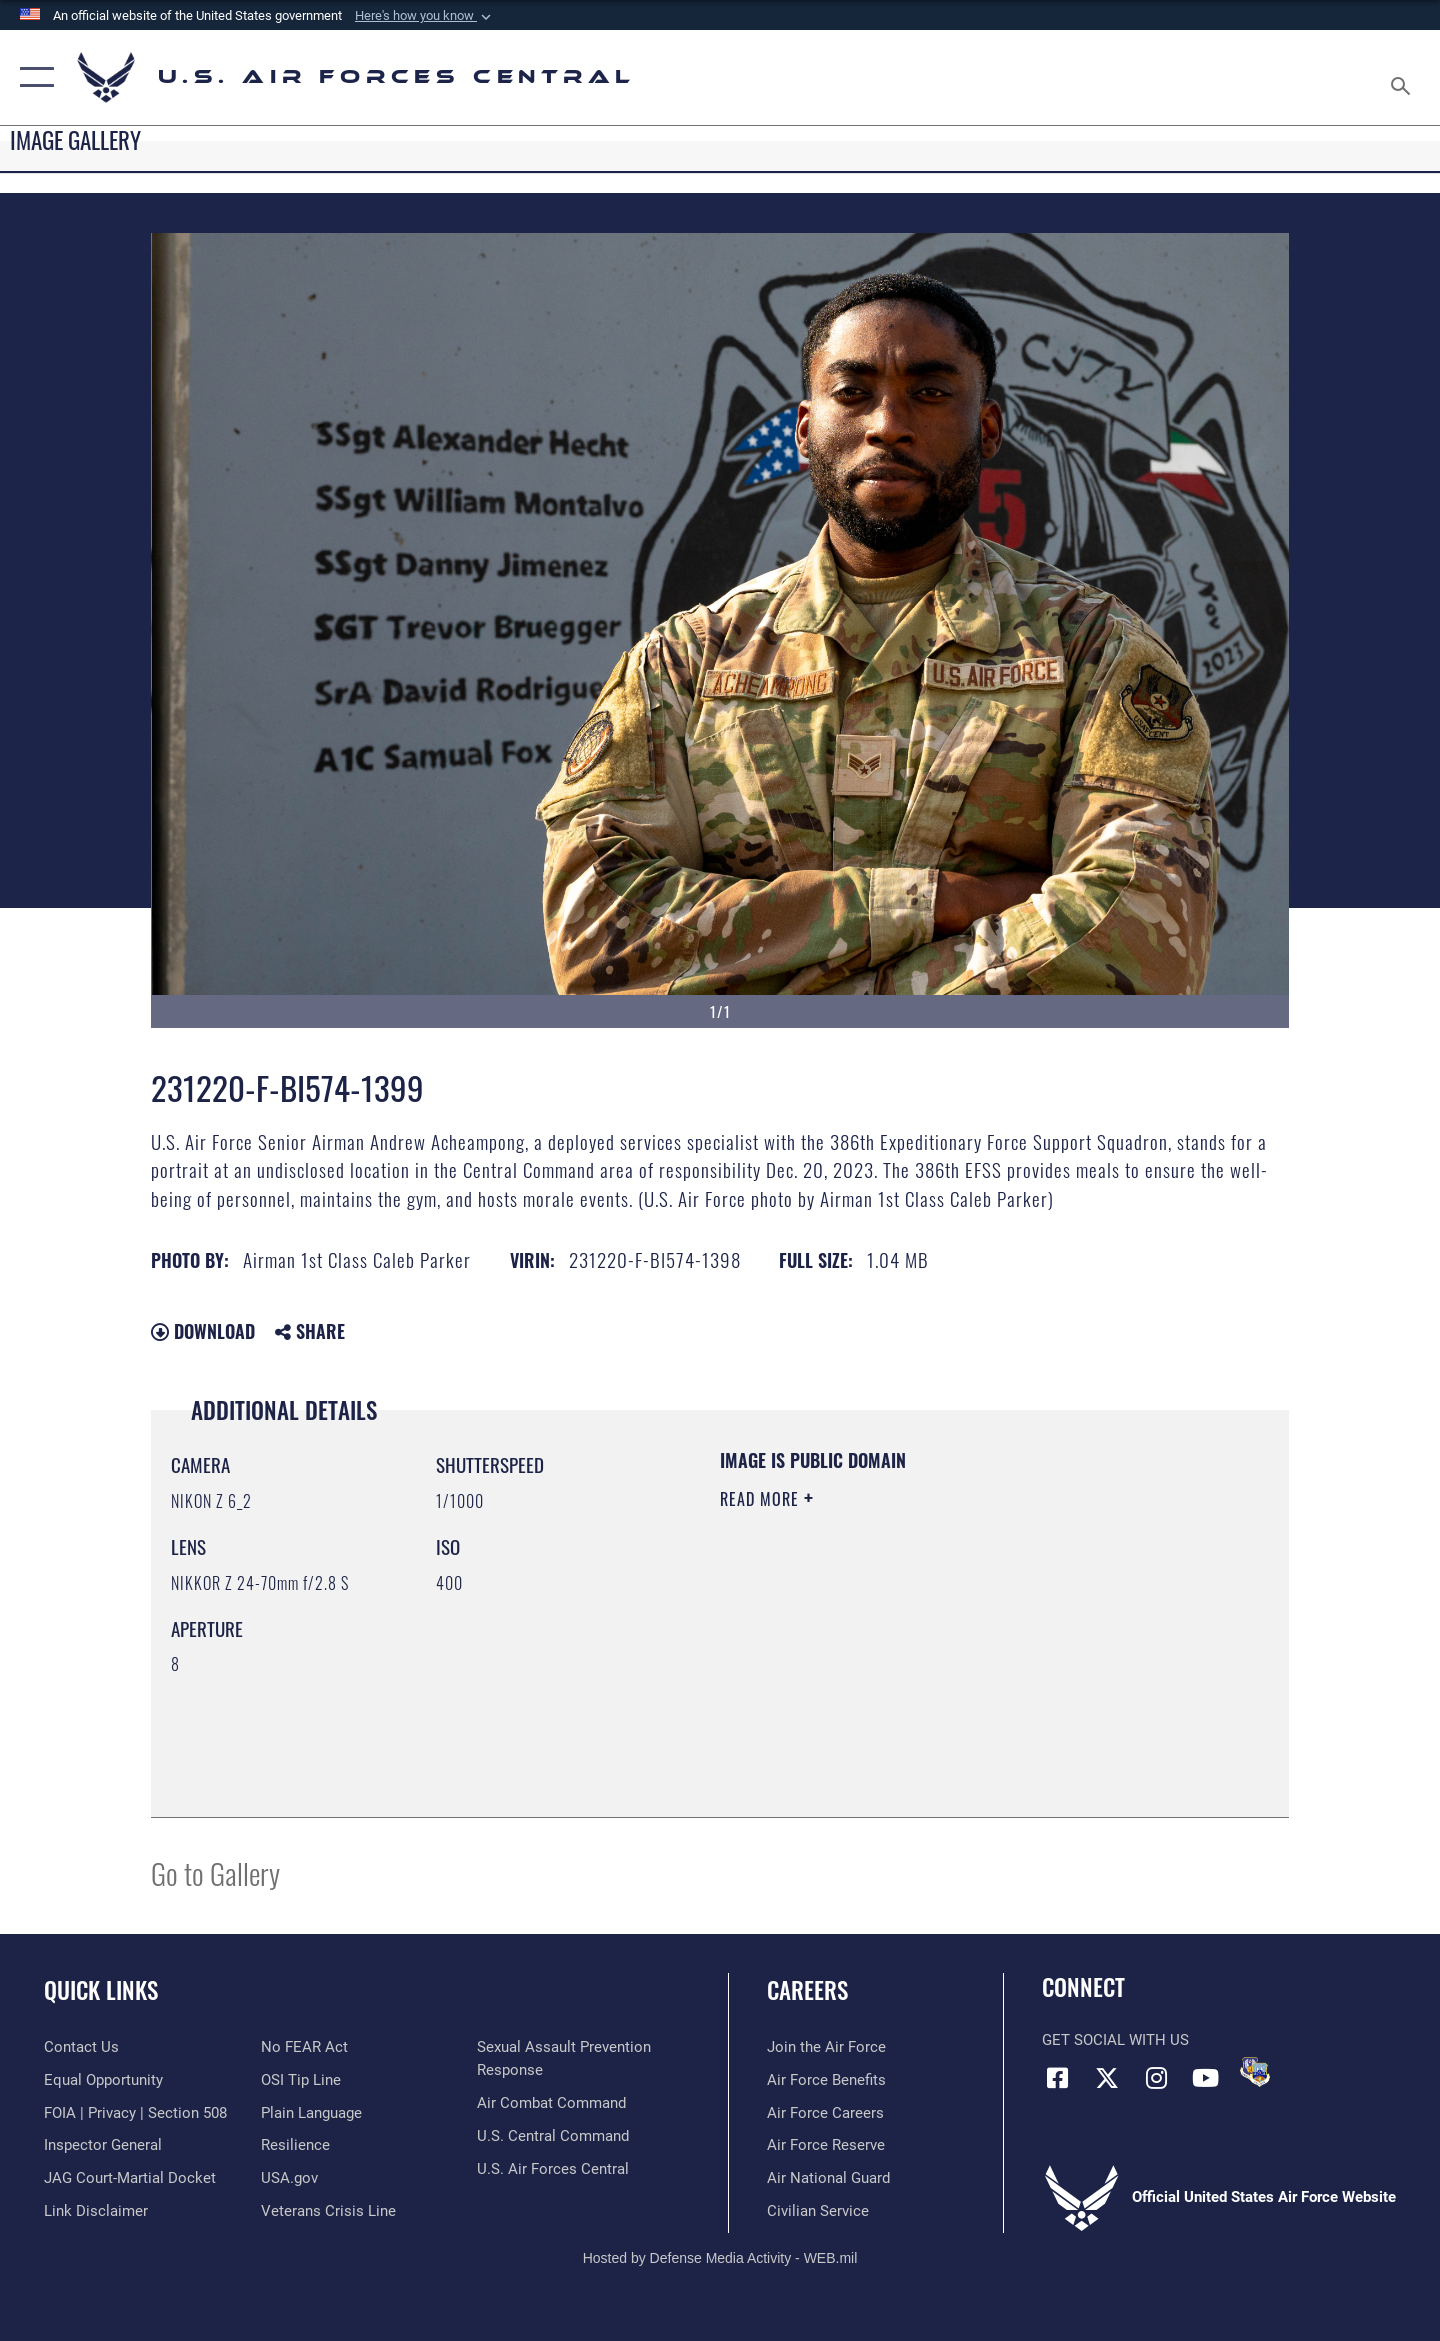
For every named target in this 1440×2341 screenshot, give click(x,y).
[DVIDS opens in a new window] (1255, 2072)
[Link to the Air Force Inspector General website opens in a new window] (103, 2145)
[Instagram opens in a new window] (1156, 2078)
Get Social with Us (1115, 2040)
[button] (425, 16)
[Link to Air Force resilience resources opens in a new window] (295, 2145)
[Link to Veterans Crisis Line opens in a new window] (328, 2211)
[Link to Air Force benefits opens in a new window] (826, 2080)
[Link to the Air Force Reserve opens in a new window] (826, 2145)
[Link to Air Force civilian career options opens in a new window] (818, 2211)
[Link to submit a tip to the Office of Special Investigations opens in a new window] (301, 2080)
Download (203, 1331)
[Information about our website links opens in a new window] (96, 2211)
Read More (762, 1499)
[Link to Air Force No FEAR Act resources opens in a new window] (304, 2047)
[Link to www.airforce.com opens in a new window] (826, 2047)
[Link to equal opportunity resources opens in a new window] (103, 2080)
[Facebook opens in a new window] (1057, 2078)
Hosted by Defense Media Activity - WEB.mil (720, 2258)
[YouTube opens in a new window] (1205, 2078)
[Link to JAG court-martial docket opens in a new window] (130, 2178)
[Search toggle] (1403, 77)
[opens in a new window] (311, 2113)
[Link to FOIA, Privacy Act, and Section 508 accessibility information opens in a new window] (135, 2113)
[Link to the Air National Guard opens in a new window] (828, 2178)
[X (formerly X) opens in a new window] (1107, 2078)
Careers (807, 1990)
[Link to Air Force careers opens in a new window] (825, 2113)
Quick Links (101, 1990)
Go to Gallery (215, 1872)
